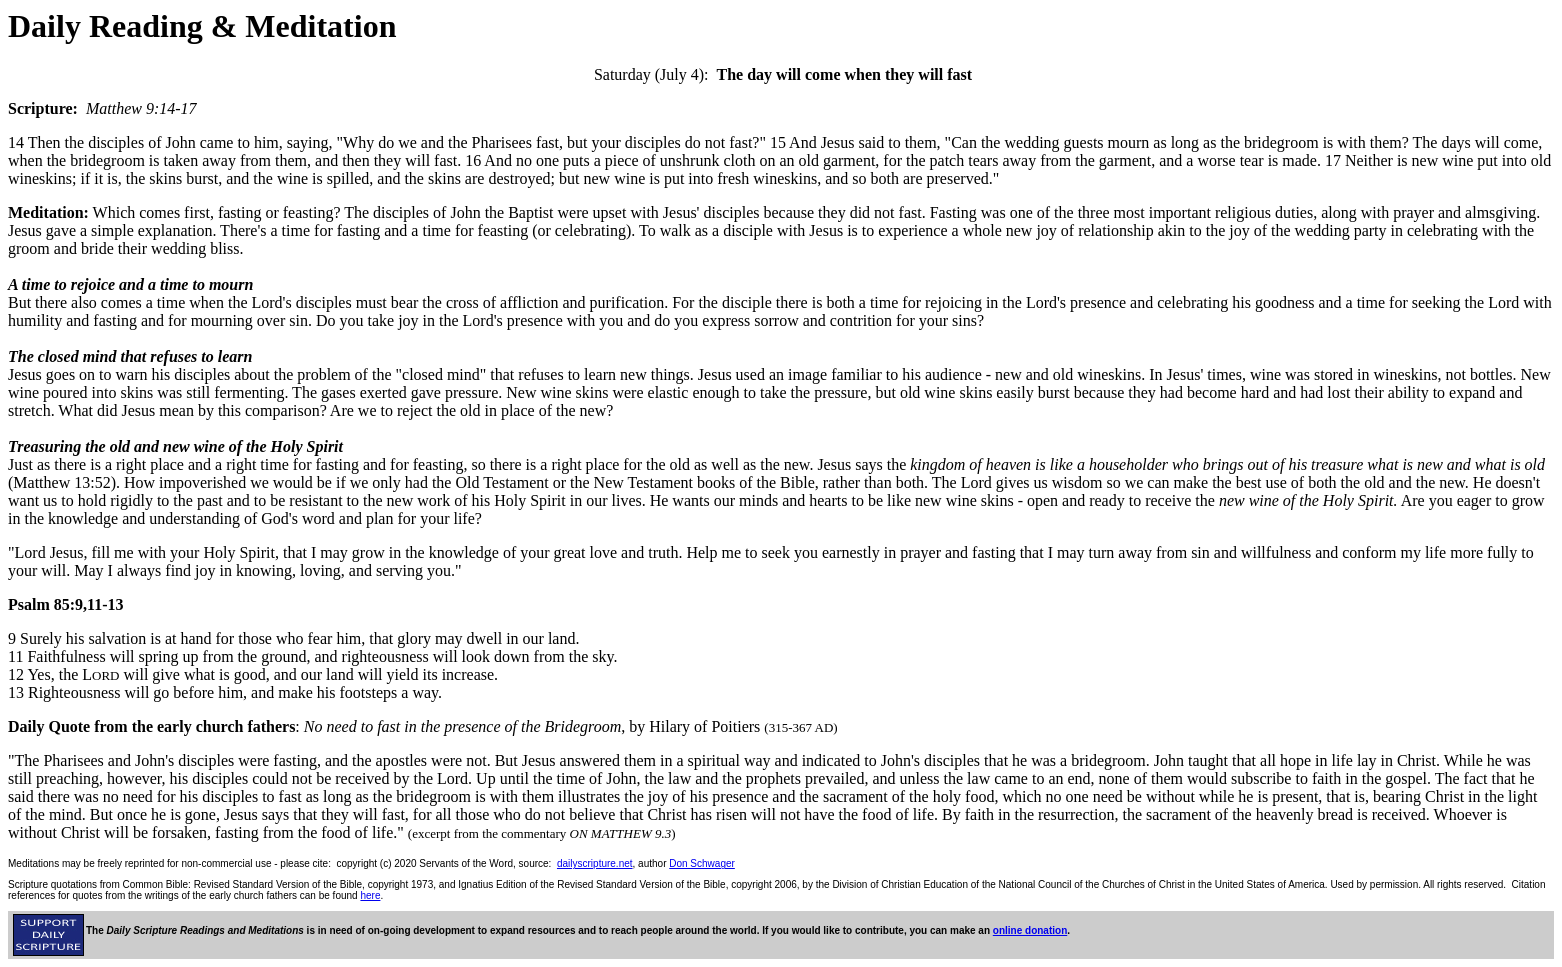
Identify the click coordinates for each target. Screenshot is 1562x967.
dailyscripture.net (595, 863)
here (370, 895)
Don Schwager (702, 863)
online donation (1030, 930)
